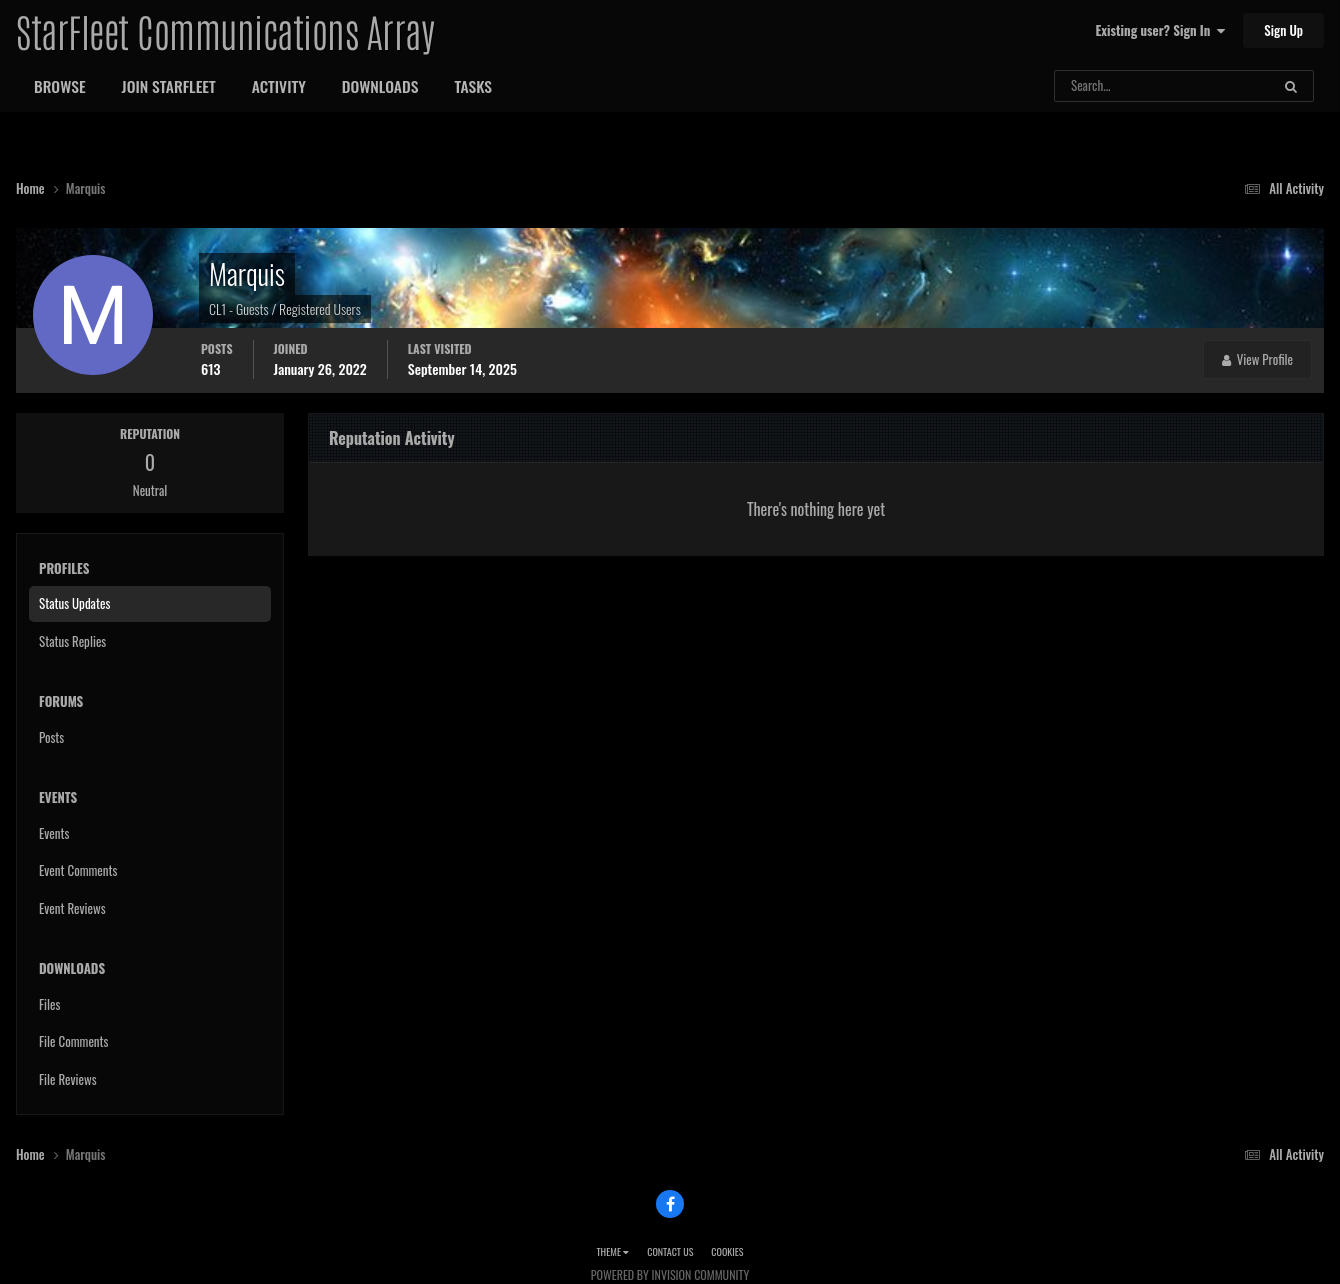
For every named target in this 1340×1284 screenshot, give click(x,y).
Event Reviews (72, 908)
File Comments (73, 1041)
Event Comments (78, 870)
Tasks (473, 86)
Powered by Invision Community (670, 1274)
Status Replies (72, 641)
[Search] (1109, 86)
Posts (51, 737)
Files (49, 1004)
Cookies (727, 1251)
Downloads (380, 86)
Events (54, 833)
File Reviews (68, 1079)
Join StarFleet (169, 86)
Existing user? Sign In (1160, 30)
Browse (60, 86)
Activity (279, 86)
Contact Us (670, 1251)
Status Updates (74, 603)
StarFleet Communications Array (225, 30)
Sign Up (1283, 30)
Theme (612, 1251)
